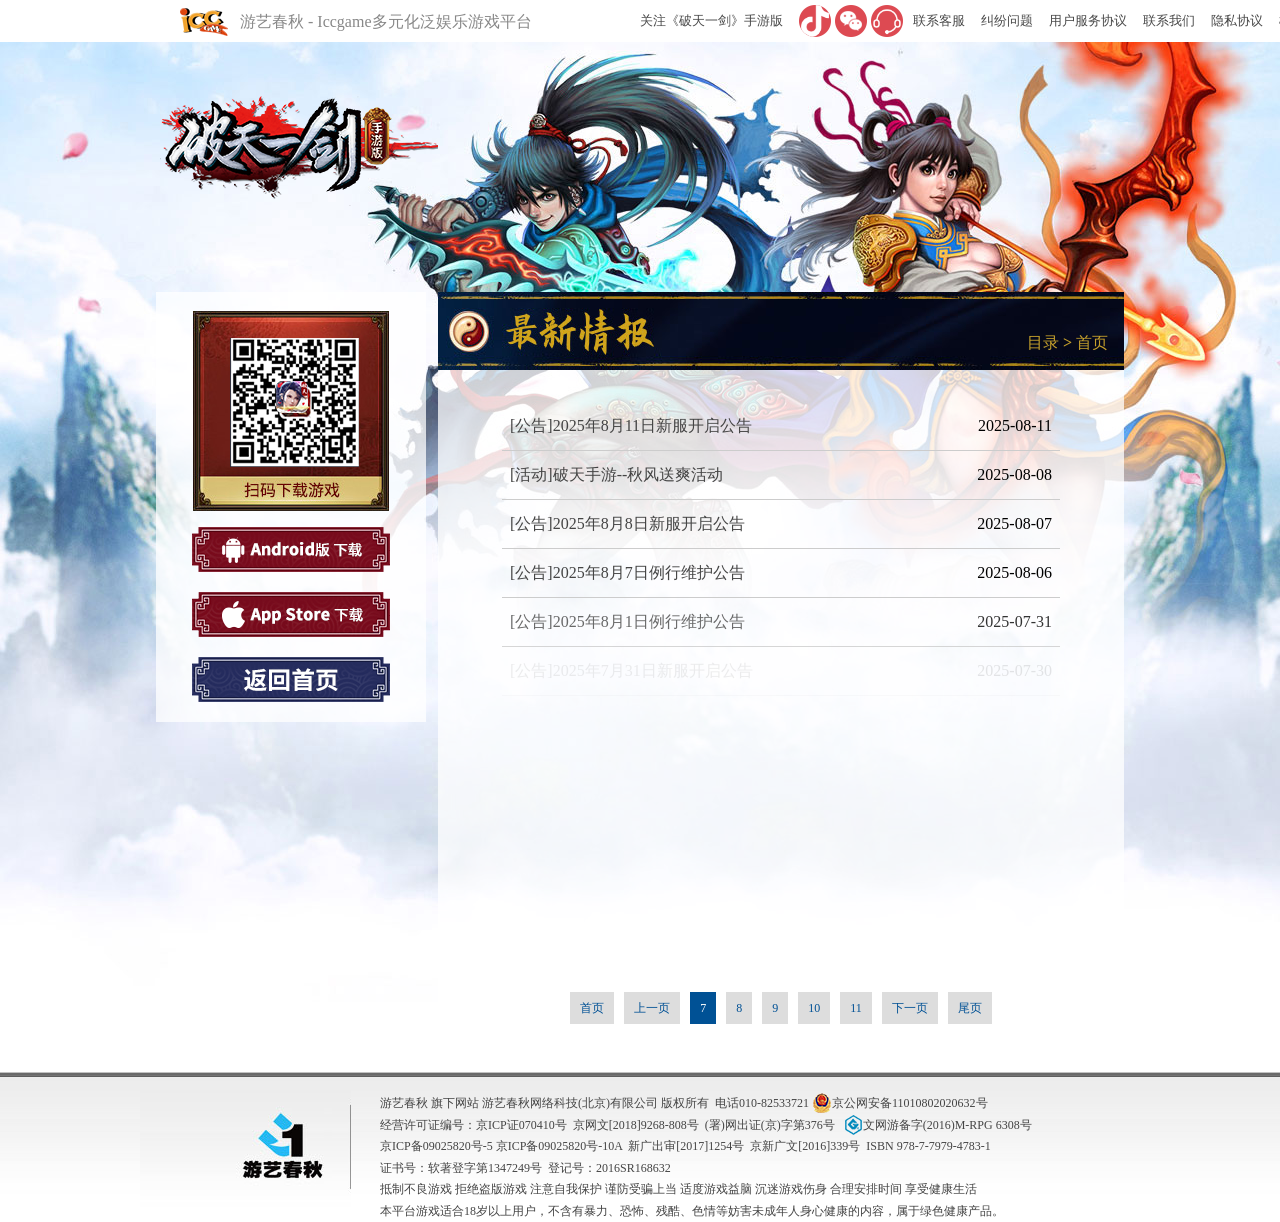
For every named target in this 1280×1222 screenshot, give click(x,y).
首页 (1092, 342)
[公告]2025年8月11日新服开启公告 (631, 425)
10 (814, 1008)
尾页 (970, 1008)
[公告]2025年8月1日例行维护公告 (627, 621)
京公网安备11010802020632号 (900, 1103)
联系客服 (939, 20)
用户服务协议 (1088, 20)
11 (856, 1008)
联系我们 (1169, 20)
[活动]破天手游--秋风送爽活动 (616, 474)
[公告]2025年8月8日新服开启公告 (627, 523)
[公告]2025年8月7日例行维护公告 (627, 572)
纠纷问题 (1007, 20)
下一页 (910, 1008)
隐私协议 (1237, 20)
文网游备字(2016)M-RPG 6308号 (936, 1125)
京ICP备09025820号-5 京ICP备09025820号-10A (501, 1146)
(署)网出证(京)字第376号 (770, 1125)
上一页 (652, 1008)
